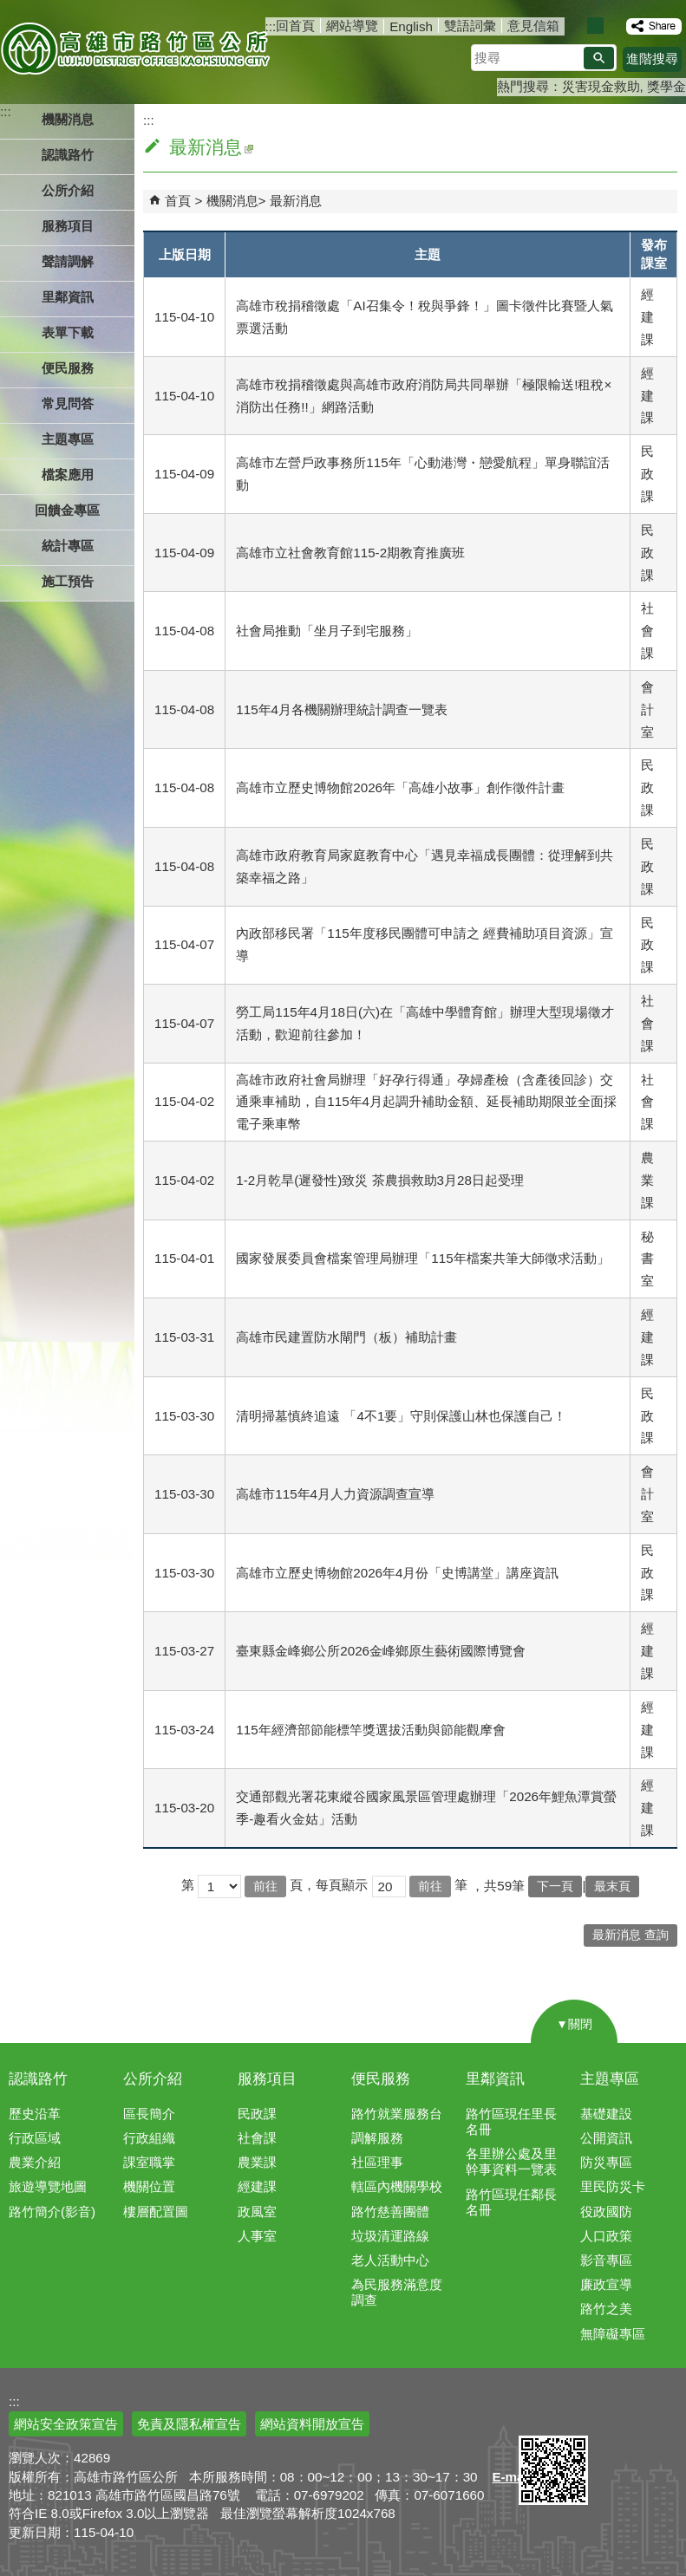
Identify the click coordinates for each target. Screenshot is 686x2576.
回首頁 (295, 25)
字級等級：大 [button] (613, 25)
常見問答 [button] (68, 403)
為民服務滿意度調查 (396, 2292)
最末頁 (612, 1886)
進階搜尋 (652, 58)
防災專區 (606, 2162)
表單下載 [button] (68, 332)
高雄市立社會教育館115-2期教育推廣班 (350, 552)
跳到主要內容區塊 (9, 9)
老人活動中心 (390, 2260)
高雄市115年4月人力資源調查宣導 (335, 1493)
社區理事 (377, 2162)
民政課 (257, 2113)
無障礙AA (623, 2415)
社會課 (257, 2137)
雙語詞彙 (470, 25)
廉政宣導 (606, 2284)
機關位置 (149, 2186)
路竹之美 (606, 2308)
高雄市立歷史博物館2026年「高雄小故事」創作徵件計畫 (400, 787)
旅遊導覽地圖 (48, 2186)
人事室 (257, 2235)
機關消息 (232, 200)
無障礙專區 (612, 2333)
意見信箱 (533, 25)
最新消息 (296, 200)
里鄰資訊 (495, 2079)
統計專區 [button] (68, 545)
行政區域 (35, 2137)
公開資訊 (606, 2137)
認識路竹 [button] (68, 154)
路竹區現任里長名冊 (511, 2121)
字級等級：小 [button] (577, 25)
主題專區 (609, 2079)
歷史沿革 (35, 2113)
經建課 (257, 2186)
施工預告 (68, 581)
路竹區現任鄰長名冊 (511, 2202)
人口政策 (606, 2235)
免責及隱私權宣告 (189, 2424)
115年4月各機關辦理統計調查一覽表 (342, 709)
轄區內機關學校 (396, 2186)
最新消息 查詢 (630, 1935)
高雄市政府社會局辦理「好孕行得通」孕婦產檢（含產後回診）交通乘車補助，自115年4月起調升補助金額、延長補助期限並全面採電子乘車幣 (426, 1102)
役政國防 (606, 2211)
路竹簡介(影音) (52, 2211)
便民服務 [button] (68, 368)
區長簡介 (149, 2113)
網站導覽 (352, 25)
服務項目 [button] (68, 225)
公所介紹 (152, 2079)
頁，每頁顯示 (329, 1884)
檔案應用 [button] (68, 474)
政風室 (257, 2211)
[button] (599, 58)
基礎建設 (606, 2113)
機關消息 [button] (68, 119)
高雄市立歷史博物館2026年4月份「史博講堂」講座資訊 (397, 1572)
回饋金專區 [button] (67, 510)
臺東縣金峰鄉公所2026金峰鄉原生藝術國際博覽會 (381, 1650)
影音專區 (606, 2260)
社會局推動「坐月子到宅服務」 (327, 630)
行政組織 (149, 2137)
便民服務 (380, 2079)
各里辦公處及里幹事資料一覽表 (511, 2161)
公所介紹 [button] (68, 190)
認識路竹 (38, 2079)
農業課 (257, 2162)
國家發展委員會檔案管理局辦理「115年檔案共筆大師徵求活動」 (422, 1258)
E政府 (537, 2413)
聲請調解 (68, 261)
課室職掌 (149, 2162)
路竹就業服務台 (396, 2113)
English (411, 26)
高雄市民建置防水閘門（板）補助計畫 (346, 1337)
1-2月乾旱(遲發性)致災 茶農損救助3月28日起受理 (380, 1180)
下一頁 (555, 1886)
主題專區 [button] (68, 439)
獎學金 (666, 86)
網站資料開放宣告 (312, 2424)
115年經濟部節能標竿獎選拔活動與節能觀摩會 (370, 1729)
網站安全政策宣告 (66, 2424)
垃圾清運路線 (390, 2235)
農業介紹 (35, 2162)
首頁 (178, 200)
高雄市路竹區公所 (136, 48)
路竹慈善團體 (390, 2211)
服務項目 (267, 2079)
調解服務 (377, 2137)
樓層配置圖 (155, 2211)
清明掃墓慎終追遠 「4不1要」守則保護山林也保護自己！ (401, 1415)
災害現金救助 (601, 86)
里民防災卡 (612, 2186)
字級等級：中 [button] (595, 25)
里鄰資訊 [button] (68, 296)
